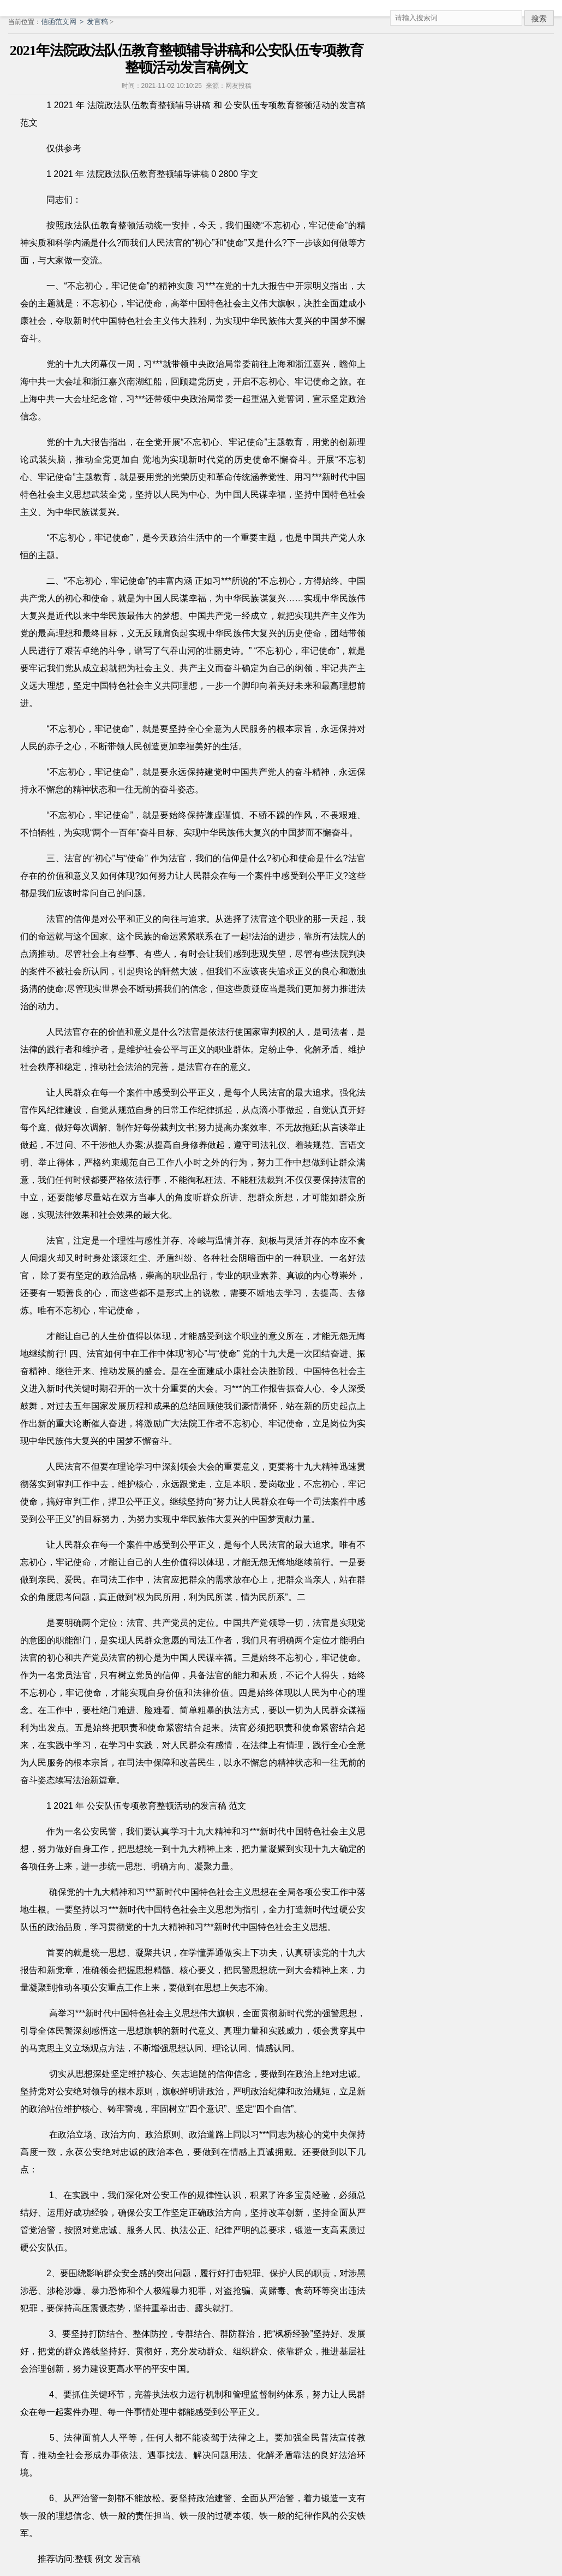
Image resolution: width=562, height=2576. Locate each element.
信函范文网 (58, 21)
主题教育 (285, 442)
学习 (179, 1831)
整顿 (83, 2558)
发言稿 (97, 21)
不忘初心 (282, 225)
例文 (103, 2558)
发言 (209, 1805)
